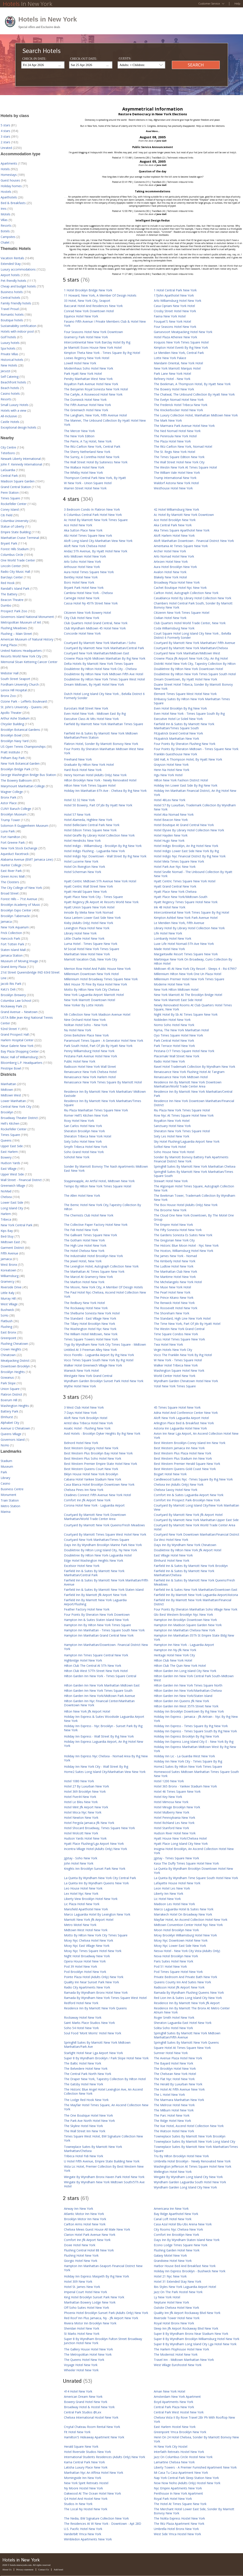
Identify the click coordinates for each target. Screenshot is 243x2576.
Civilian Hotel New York (170, 618)
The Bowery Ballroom (16, 780)
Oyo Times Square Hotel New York (178, 1035)
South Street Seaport (15, 679)
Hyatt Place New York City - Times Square (93, 897)
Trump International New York (175, 478)
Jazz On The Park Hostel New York (178, 2292)
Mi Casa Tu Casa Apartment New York (181, 2472)
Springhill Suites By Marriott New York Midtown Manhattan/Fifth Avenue (187, 2035)
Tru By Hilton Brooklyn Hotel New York (181, 2156)
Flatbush (7, 1321)
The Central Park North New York (87, 2074)
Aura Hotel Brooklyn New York (175, 567)
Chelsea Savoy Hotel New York (175, 1490)
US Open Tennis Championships (23, 746)
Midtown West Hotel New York (85, 1930)
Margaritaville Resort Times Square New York (186, 954)
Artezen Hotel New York (171, 561)
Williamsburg (9, 1276)
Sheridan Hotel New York (81, 2328)
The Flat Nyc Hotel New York (174, 2079)
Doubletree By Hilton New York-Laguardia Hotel (98, 1555)
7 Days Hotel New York (80, 1413)
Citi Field (6, 515)
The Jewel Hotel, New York (83, 1261)
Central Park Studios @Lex (82, 2412)
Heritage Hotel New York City (174, 1655)
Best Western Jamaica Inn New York (179, 1448)
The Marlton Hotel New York (84, 1282)
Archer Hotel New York (170, 551)
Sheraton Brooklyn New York (84, 1131)
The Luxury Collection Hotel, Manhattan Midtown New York (196, 415)
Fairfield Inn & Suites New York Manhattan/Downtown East (195, 1590)
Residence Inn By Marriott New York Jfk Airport (187, 2003)
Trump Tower (10, 820)
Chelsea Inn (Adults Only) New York (178, 1484)
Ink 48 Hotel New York (169, 907)
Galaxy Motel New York (170, 2255)
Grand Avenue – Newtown (19, 1012)
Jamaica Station (12, 955)
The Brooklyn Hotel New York (175, 2068)
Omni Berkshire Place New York (86, 1035)
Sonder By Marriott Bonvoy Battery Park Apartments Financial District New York (191, 1159)
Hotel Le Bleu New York (81, 1802)
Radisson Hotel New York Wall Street (90, 1066)
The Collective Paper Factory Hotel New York (95, 1225)
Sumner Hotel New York (171, 2053)
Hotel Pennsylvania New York (174, 1817)
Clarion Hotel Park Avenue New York (89, 2235)
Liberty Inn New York (168, 1893)
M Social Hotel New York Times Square (91, 949)
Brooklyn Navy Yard (14, 741)
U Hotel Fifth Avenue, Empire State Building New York (101, 2161)
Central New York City (16, 1106)
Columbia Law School (16, 1000)
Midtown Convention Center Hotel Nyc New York (188, 1925)
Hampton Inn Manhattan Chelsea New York (184, 1630)
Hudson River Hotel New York (175, 1833)
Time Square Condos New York (176, 1334)
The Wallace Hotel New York (84, 467)
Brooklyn (7, 1112)
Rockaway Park (11, 1006)
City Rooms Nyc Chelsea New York (178, 2229)
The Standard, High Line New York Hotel (182, 1318)
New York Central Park (16, 1225)
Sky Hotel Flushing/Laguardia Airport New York (187, 1141)
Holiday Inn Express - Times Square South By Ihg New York (195, 1731)
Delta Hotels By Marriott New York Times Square (98, 664)
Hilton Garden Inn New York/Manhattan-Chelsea (188, 1690)
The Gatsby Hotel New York (83, 2084)
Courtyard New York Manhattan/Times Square (96, 1540)
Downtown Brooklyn (15, 1366)
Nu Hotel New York (77, 1030)
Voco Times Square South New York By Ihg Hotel (98, 1360)
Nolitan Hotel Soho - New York (85, 1025)
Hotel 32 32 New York (79, 800)
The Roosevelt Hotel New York (175, 1308)
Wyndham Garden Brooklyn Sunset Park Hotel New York (103, 1381)
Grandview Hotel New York (173, 2261)
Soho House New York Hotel (174, 1152)
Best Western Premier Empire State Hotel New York (100, 1464)
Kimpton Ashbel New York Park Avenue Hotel (186, 918)
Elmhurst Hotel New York (171, 1560)
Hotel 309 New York (78, 2281)
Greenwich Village (13, 1185)
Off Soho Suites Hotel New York (86, 2307)
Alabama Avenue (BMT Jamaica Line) (27, 859)
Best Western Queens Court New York (91, 1469)
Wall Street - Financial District (21, 1180)
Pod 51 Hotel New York (170, 1966)
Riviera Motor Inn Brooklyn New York (90, 2323)
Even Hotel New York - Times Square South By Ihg (189, 713)
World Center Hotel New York (174, 1376)
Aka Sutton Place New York (83, 530)
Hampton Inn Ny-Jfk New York (175, 1650)
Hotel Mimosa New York (171, 1802)
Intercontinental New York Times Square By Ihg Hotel (191, 912)
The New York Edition (79, 436)
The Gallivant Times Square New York (90, 1235)
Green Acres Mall (13, 876)
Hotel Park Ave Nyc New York (175, 867)
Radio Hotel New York (169, 1061)
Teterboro (8, 453)
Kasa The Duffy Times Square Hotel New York (186, 1863)
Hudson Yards (10, 1163)
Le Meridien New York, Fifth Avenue (179, 923)
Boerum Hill (9, 1400)
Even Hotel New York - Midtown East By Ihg (95, 713)
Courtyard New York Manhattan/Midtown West (187, 653)
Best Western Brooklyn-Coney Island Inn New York (189, 1443)
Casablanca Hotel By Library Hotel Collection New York (192, 598)
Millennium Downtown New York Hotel (91, 974)
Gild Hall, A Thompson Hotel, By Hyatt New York (188, 759)
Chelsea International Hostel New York (91, 2417)
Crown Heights (11, 1349)
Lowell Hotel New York (80, 363)
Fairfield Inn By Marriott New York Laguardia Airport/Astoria (196, 1595)
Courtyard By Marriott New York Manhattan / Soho (100, 643)
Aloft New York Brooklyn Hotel (85, 1418)
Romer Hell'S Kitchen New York (86, 1115)
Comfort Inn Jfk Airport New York (87, 1500)
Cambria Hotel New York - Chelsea (88, 593)
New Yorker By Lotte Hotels (84, 1005)
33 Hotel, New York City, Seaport (87, 301)
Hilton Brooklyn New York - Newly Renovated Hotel (100, 780)
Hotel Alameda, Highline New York (88, 820)
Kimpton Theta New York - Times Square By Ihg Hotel (102, 353)
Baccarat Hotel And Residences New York (93, 306)
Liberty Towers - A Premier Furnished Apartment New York (195, 2467)
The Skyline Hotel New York (83, 2126)
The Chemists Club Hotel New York (88, 1215)
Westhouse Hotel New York (173, 488)
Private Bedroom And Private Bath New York (185, 1977)
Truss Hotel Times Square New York (179, 1339)
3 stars (5, 136)
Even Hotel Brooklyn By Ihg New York (180, 708)
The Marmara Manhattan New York (179, 2100)
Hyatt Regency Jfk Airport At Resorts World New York (101, 902)
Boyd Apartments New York (173, 2402)
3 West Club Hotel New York (84, 1407)
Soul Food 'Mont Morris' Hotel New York (92, 2033)
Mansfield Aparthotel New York (86, 1909)
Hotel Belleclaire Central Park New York (91, 825)
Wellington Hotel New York (173, 2172)
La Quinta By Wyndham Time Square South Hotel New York (196, 1878)
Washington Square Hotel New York (179, 1370)
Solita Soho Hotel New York (173, 2028)
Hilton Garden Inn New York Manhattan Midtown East (102, 1685)
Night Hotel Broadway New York (87, 1956)
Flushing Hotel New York (81, 2255)
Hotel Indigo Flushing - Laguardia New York (94, 851)
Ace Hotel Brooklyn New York (175, 520)
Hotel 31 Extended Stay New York (177, 2281)
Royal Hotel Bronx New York (174, 2323)
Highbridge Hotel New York (83, 1660)
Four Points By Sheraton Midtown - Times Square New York (196, 749)
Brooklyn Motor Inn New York (85, 2219)
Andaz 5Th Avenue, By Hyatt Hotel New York (95, 551)
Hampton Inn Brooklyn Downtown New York (185, 1620)
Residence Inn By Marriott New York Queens (95, 2008)
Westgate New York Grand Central (88, 1376)
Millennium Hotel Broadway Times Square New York (101, 979)
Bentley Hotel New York (81, 577)
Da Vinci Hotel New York (171, 1540)
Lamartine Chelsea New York (174, 2462)
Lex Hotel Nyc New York (81, 1893)
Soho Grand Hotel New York (84, 1152)
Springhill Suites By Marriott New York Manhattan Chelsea (194, 1166)
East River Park (11, 871)
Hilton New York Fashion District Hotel (181, 780)
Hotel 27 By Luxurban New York (86, 1786)
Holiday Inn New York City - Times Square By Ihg (188, 1761)
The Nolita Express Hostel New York (179, 2518)
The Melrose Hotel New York (174, 2105)
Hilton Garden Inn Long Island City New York (185, 1671)
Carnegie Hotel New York (81, 598)
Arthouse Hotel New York (82, 567)
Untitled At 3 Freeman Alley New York (90, 1350)
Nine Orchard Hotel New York (85, 1020)
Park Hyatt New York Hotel (83, 373)
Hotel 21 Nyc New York (170, 2276)
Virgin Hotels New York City (173, 1350)
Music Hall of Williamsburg (19, 1057)
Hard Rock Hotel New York (83, 770)
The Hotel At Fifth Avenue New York (179, 2089)
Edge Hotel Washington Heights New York (93, 1560)
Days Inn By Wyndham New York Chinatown (185, 1545)
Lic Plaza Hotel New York (81, 1904)
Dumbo (6, 605)
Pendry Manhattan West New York (88, 379)
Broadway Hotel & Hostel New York (89, 2407)
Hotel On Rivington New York (84, 867)
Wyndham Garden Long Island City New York (185, 2187)
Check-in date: (34, 58)
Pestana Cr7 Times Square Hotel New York (184, 1051)
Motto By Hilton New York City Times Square (95, 1935)
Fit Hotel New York (77, 2432)
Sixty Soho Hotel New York (83, 1141)
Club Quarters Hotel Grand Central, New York (95, 623)
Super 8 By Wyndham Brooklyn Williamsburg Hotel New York (196, 2339)
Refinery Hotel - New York (172, 379)
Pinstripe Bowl (11, 1068)
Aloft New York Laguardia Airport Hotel (181, 1418)
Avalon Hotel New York (170, 572)
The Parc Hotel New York (171, 2115)
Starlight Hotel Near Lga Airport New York (93, 2053)
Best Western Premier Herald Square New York (187, 1464)
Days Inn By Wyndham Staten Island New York (187, 2240)
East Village (9, 1169)
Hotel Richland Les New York (174, 1823)
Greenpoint (8, 1338)
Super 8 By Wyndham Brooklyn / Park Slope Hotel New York (106, 2058)
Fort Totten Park (12, 944)
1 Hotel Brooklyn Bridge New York (88, 290)
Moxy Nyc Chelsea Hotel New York (88, 1940)
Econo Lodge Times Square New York (180, 2245)
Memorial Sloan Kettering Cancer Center (29, 662)
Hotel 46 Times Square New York (177, 1791)
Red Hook (8, 583)
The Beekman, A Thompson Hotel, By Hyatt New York (192, 384)
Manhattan (8, 1084)
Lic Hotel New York (167, 1899)
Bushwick (7, 1310)
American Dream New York (83, 2396)
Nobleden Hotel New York (172, 1020)
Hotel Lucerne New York (81, 861)
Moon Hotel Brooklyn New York (176, 1930)
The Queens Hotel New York (84, 2360)
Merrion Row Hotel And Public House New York (97, 969)
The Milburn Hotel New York (174, 2110)
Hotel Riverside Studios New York (87, 2452)
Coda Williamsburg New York (174, 628)
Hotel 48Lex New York (169, 800)
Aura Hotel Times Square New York (89, 572)
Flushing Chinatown (14, 1344)
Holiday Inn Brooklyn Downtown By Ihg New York (189, 1711)
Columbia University (14, 521)
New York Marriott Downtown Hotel (89, 1000)
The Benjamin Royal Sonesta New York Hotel (96, 389)
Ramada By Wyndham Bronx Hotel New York (96, 1992)
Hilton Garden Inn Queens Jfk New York (181, 1701)
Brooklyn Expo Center (16, 910)
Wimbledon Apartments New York (88, 2539)
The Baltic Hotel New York (82, 2063)
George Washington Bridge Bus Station (28, 775)
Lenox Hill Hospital (14, 690)
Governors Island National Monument (27, 617)
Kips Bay (7, 1231)
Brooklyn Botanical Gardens (20, 730)
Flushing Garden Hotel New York (176, 2250)
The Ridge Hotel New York (172, 2121)
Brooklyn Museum (14, 814)
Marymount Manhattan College (23, 786)
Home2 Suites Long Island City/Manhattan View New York (105, 1772)
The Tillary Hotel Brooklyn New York (89, 1324)
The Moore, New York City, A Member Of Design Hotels (103, 1287)
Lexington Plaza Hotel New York (86, 928)
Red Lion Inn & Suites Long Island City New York (188, 1998)
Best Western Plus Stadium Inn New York (183, 1458)
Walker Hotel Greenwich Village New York (93, 1365)
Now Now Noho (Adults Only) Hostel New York (187, 2483)
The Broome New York (170, 1210)
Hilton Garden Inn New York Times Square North (188, 1685)
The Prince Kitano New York (173, 1297)
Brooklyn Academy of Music (20, 905)
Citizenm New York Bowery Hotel (87, 613)
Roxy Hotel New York (79, 1121)
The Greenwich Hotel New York (86, 410)
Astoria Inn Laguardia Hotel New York (180, 1428)
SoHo (4, 1315)
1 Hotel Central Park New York (175, 290)
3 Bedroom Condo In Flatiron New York (92, 509)
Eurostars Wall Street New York (86, 708)
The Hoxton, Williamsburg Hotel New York (183, 1251)
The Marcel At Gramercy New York (88, 1277)
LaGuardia (8, 470)
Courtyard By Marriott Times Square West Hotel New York (105, 1534)
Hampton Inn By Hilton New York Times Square (97, 1625)
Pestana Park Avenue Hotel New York (90, 1056)
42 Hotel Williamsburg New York (176, 509)
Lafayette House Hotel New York (177, 1883)
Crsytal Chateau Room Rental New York (92, 2427)
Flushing (6, 1327)
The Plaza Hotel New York (172, 441)
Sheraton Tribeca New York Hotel (87, 1136)
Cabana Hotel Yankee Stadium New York (92, 1479)
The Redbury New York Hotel (84, 1303)
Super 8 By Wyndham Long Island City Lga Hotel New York (195, 2344)
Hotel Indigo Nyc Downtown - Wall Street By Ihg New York (105, 856)
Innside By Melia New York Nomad (88, 912)
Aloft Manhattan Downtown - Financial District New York (194, 541)
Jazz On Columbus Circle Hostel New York (183, 2457)
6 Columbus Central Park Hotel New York (93, 515)
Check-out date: (83, 58)
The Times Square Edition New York (179, 457)
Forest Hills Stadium (15, 549)
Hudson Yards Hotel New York (85, 1838)
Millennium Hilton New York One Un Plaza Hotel (187, 974)
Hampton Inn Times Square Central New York (96, 1655)
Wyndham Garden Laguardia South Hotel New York (190, 2182)
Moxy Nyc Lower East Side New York (180, 1946)
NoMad (6, 1191)
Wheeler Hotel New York (81, 2370)
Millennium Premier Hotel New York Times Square (189, 979)
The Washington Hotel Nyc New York (90, 1329)
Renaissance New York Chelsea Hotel (90, 1072)
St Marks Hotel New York (81, 2334)
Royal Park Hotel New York (173, 2499)
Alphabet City (10, 1423)
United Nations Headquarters (21, 651)
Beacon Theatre (12, 600)
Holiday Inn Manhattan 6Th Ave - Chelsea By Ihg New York (105, 791)
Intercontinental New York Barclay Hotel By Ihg (97, 342)
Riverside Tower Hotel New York (176, 2318)
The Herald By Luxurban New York (178, 2084)
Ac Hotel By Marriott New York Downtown (184, 515)
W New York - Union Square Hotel (88, 483)
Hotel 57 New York (77, 814)
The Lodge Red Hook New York (86, 2100)
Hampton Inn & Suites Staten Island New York (96, 1620)
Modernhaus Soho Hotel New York (88, 368)
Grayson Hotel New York (171, 764)
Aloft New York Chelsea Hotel (85, 546)
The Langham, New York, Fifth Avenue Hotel (95, 415)
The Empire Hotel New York (173, 1225)
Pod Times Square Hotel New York (178, 1972)
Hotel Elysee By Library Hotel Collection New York (189, 830)
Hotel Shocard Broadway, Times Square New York (99, 1828)
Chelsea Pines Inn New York (83, 1490)
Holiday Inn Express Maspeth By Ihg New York (96, 2276)
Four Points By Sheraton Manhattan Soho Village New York (195, 1609)
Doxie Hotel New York (79, 2245)
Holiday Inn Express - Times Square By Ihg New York (191, 1726)
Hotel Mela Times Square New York (179, 861)
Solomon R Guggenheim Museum (24, 825)
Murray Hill (8, 1298)
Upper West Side (12, 1174)
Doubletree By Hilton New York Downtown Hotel (188, 669)
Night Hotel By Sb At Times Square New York (186, 1014)
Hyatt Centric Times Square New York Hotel (184, 881)
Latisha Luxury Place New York (85, 2467)
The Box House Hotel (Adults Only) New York (186, 1205)
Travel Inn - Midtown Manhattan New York (184, 2360)
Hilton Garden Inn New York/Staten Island (183, 1696)
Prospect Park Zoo (14, 611)
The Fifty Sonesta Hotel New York (178, 1230)
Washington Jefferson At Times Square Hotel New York (192, 2166)
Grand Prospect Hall (15, 1034)
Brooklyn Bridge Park (15, 769)
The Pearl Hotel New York (172, 1292)
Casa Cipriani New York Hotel (174, 306)
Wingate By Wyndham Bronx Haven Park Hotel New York (104, 2177)
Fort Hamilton (10, 837)
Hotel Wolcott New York (81, 1833)
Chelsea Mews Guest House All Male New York (97, 2229)
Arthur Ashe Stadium (15, 718)
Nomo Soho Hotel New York (174, 1025)
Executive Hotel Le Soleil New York (178, 719)
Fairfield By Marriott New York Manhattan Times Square (103, 724)
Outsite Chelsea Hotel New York (176, 2307)
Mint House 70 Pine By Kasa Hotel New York (95, 984)
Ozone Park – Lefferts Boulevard (24, 701)
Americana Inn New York (171, 2208)
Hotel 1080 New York (79, 1781)
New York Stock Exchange (19, 848)
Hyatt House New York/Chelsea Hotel (180, 1838)
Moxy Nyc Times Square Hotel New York (92, 1951)
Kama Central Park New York (84, 2462)
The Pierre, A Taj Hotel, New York (88, 441)
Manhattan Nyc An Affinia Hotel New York (93, 2472)
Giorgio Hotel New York (80, 2261)
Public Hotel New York (79, 1061)
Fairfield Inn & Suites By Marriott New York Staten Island (104, 1590)
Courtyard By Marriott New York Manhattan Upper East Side (196, 1520)
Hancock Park (10, 938)
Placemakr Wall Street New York (176, 1056)
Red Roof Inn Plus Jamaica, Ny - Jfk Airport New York (101, 2318)
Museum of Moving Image (19, 961)
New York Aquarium (15, 927)
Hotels (5, 169)
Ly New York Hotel (167, 2297)
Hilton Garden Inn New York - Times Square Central (100, 1676)
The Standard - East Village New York (90, 1318)
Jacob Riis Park (11, 984)
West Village (9, 1304)
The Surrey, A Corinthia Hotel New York (91, 457)
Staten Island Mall (13, 950)
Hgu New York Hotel (168, 775)
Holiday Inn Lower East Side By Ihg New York (185, 785)
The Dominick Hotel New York (85, 400)
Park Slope (8, 1383)
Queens (6, 1140)
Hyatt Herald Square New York (85, 891)
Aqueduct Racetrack (15, 854)
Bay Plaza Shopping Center (20, 1051)
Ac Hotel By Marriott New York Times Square (96, 520)
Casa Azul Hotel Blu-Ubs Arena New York (183, 2224)
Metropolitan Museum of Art (21, 622)
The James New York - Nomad (175, 1256)
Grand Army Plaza (13, 967)
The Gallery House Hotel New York (88, 2349)
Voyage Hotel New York (80, 2365)
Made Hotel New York (169, 949)
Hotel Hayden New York (171, 835)
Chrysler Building (12, 724)
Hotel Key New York (168, 1797)
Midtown (7, 1089)
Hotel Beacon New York (171, 820)
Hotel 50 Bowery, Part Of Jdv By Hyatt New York (98, 805)
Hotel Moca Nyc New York (82, 1812)
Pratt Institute (10, 752)
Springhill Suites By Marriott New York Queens (186, 2042)
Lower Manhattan (13, 1101)
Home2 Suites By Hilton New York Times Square (188, 1766)
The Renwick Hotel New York (174, 1303)
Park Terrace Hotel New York (174, 1046)
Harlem (6, 1214)
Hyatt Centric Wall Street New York (88, 886)
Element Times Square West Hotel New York (185, 694)
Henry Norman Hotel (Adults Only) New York (95, 775)
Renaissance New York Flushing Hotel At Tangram (189, 1072)
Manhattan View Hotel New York (87, 954)
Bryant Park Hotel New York (84, 588)
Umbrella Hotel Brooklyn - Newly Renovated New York (192, 2161)
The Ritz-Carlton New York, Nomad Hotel (183, 446)
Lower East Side (12, 1202)
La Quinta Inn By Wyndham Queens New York (96, 1883)
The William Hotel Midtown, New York (90, 1334)
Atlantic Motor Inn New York (84, 2214)
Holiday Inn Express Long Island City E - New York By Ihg (193, 1741)
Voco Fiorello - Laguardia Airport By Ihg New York (99, 1355)
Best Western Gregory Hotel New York (91, 1448)
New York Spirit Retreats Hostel (86, 2483)
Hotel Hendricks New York (82, 840)
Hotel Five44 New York (80, 1797)
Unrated (6, 148)
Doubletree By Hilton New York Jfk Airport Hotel (187, 1550)
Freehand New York (78, 759)
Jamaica (6, 921)
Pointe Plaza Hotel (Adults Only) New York (93, 1977)
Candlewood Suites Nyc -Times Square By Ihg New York (193, 1479)
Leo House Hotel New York (83, 1888)
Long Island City (12, 1208)
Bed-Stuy (7, 1236)
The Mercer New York (79, 431)
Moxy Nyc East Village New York (86, 1946)
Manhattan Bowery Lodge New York (90, 2302)
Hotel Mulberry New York (171, 1812)
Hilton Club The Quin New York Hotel (180, 1665)
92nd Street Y (10, 1029)
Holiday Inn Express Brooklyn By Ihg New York (186, 1736)
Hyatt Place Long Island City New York (181, 1844)
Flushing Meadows (14, 628)
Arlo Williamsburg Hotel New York (177, 301)
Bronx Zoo (8, 696)
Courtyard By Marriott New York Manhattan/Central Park (104, 648)
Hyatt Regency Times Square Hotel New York (186, 902)
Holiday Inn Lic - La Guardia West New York (184, 1756)
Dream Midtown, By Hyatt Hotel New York (94, 684)
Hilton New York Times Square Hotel (90, 785)
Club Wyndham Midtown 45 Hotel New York (95, 628)
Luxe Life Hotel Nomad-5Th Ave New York (184, 944)
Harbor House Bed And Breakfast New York (185, 2266)
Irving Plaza (9, 645)
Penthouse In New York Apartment (178, 2493)
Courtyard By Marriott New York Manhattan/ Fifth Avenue (194, 643)
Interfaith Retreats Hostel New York (179, 2452)
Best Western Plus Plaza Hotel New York (182, 1453)
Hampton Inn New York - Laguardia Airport (184, 1645)
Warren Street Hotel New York (85, 488)
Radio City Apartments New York (87, 1987)
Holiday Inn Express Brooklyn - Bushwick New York (189, 2271)
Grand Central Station (16, 487)
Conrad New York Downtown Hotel (89, 311)
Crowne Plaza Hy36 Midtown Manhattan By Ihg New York (104, 658)
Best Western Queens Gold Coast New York (185, 1469)
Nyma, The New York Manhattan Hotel (181, 1030)
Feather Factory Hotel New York (86, 1609)
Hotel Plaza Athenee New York (175, 337)
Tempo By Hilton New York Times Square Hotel (97, 1186)
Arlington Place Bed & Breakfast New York (184, 1423)
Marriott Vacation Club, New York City (91, 959)
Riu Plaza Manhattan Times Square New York (96, 1110)
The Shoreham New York (171, 1313)
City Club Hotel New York (81, 618)
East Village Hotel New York (173, 1555)
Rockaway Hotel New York (82, 2017)
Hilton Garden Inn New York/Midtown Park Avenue (99, 1696)
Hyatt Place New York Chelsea (175, 891)
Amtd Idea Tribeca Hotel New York (88, 1423)
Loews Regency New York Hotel (86, 358)
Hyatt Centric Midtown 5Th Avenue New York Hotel (100, 881)
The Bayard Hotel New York (173, 2063)
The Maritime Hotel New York (175, 1277)
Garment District (12, 1248)
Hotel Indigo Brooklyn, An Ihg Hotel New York (186, 846)
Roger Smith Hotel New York (174, 2017)
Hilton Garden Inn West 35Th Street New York (186, 1706)
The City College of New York (21, 888)
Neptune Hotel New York (171, 2302)
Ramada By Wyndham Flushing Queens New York (189, 1992)
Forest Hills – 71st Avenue (19, 899)
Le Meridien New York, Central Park (179, 353)
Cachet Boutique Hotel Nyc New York (180, 588)
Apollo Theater (11, 713)
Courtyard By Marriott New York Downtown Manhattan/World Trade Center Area (95, 1517)
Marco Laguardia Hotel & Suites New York (183, 1909)
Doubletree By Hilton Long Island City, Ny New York (100, 1550)
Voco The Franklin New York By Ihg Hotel (183, 1355)
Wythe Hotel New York (80, 1386)
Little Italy (7, 1293)
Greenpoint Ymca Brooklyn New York (180, 2432)
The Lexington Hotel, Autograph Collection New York (101, 1266)
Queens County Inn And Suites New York (182, 1982)
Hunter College (11, 865)
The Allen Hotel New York (82, 1195)
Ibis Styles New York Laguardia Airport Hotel (185, 2287)
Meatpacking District (15, 1360)
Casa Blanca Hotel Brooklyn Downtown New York (99, 1484)
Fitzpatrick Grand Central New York (178, 733)
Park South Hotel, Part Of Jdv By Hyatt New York (98, 1046)
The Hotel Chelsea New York (84, 1251)
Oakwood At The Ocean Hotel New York (92, 2493)
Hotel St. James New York (82, 2287)
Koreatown (8, 1270)
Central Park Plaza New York (174, 2407)
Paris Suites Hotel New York (173, 1961)
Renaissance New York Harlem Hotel (90, 1077)
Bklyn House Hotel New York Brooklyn (91, 1474)
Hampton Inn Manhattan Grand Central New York (99, 1635)
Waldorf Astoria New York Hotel (176, 483)
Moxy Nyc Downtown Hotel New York (181, 1940)
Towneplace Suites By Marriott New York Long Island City (194, 2141)
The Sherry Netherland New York (87, 452)
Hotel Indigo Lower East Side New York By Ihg (186, 851)
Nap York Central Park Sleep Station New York (186, 2478)
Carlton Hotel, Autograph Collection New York (186, 593)
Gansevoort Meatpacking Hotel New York (183, 332)
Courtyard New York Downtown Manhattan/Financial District (196, 1534)
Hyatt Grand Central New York (175, 886)
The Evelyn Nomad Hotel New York (179, 400)
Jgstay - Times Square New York (176, 1858)
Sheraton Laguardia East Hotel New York (182, 2023)
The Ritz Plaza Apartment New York (179, 2524)
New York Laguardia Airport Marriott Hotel (94, 995)
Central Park (9, 476)
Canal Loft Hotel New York (172, 2219)
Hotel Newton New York (81, 1817)
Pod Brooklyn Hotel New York (85, 1972)
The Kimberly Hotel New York (174, 1261)
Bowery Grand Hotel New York (85, 2402)
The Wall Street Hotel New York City (179, 462)
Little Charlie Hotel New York (84, 938)
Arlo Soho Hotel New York (82, 561)
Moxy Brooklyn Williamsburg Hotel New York (185, 1935)
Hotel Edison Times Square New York (90, 830)
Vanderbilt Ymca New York (82, 2534)
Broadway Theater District (19, 1118)
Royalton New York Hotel (171, 1121)
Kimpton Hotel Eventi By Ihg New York (181, 347)
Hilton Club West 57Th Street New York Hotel (96, 1671)
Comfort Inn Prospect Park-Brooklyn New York (187, 1500)
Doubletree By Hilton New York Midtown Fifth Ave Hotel (103, 674)
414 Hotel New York (78, 2391)
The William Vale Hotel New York (177, 472)
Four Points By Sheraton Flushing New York (184, 744)
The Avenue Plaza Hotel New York (178, 2058)
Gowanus (7, 1377)
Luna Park (8, 831)
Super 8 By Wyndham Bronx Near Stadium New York (191, 2334)
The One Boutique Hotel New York (88, 2115)
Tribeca (6, 1219)
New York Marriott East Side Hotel (178, 1000)
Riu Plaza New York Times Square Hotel (182, 1110)
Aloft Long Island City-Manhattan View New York (98, 541)
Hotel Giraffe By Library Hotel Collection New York (99, 835)
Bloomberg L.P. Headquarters (21, 1063)
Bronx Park (8, 797)
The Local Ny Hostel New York (85, 2509)
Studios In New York (78, 2504)
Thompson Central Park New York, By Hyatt (95, 478)
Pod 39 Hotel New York (80, 1966)
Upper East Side (12, 1146)
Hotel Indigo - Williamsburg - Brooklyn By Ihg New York (103, 846)
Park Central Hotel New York (174, 1040)
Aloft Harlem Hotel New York (174, 535)
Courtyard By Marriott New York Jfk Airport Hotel (188, 1515)
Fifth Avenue (9, 1253)
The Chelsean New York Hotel (175, 2074)
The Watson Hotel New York (174, 2131)
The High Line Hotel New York (85, 1245)
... (59, 65)
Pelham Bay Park (13, 758)
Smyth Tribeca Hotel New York (85, 1147)
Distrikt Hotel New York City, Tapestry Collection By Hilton (195, 664)
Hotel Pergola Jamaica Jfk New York (89, 1823)
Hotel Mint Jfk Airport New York (86, 1807)
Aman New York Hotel (169, 2391)
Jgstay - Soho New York (80, 1858)
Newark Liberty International (21, 459)
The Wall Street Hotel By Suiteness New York (95, 462)
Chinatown (8, 1355)
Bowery (6, 1157)
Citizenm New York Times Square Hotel (181, 613)
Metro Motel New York (80, 1925)
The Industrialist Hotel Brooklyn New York (93, 1256)
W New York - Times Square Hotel (178, 1360)
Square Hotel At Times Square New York (182, 2048)
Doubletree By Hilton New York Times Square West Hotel (104, 679)
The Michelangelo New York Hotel (178, 1282)
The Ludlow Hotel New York (173, 1266)
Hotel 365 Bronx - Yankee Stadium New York (185, 1786)
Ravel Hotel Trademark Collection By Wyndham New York (194, 1066)
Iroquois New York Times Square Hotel (181, 342)
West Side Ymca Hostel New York (177, 2534)
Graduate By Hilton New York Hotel (89, 764)
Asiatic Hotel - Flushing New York (87, 1428)
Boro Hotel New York (79, 582)
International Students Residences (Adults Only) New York (104, 2457)
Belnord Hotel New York (81, 1443)
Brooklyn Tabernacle (15, 916)
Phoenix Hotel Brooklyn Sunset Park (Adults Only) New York (106, 2313)
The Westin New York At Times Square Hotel (185, 467)
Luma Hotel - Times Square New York (90, 944)
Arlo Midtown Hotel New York (85, 556)
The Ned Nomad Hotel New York (177, 431)
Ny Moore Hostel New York (83, 2488)
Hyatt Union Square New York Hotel (89, 907)
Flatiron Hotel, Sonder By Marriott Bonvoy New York (101, 744)
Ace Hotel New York (78, 525)
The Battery (9, 594)
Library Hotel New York (80, 933)
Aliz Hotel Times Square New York (88, 535)
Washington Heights (15, 1406)
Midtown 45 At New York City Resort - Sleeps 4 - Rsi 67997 (195, 969)
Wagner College (12, 792)
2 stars (5, 142)
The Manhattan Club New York (175, 1271)
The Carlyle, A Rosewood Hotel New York (93, 394)
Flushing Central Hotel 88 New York (89, 2250)
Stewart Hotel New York (171, 1181)
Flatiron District (11, 1394)
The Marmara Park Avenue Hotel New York (184, 426)
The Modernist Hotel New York (176, 2354)
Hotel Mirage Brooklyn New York (177, 1807)
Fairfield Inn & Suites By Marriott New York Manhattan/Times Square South (184, 726)
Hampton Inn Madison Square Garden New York (188, 1625)
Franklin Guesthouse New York (175, 754)
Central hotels (10, 297)
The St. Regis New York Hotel (174, 452)
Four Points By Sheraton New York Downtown (97, 1614)
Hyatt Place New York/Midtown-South (180, 897)
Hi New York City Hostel (170, 2446)
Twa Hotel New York (168, 1344)
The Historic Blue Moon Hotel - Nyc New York (186, 1245)
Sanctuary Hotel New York (172, 1126)
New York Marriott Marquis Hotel (177, 368)
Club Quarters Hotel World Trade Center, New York (190, 623)
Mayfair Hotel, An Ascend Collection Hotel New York (190, 1920)
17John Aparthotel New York (174, 295)
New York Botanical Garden (20, 763)
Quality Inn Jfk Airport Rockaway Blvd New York (187, 2313)
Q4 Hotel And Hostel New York (85, 2499)
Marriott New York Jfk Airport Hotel (88, 1920)
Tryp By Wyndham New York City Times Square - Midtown (105, 1344)
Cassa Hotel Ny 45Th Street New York (91, 603)
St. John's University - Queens (21, 707)
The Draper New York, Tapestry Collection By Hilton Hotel (105, 2079)
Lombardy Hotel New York (172, 938)
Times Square (10, 1135)
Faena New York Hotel (170, 316)
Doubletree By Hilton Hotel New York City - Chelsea (100, 669)
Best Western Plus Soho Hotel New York (92, 1458)
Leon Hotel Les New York (172, 1888)
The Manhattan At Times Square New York (94, 1271)
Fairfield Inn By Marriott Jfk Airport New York (95, 1595)
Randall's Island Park (15, 588)
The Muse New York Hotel (172, 1287)
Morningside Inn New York (82, 2478)
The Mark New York (168, 420)
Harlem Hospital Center (17, 1040)
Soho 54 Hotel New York (81, 2028)
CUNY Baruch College (16, 809)
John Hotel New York (78, 1863)
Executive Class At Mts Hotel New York (91, 719)
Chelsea (6, 1197)
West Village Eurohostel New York (177, 2365)
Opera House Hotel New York (85, 1961)
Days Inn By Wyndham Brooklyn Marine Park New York (103, 1545)
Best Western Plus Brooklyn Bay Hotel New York (98, 1453)
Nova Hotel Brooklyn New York (176, 1956)
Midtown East (10, 1242)
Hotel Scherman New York (82, 872)
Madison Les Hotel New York (174, 1904)
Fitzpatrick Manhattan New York (176, 738)
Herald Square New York (81, 2446)
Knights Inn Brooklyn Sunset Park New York (94, 1868)
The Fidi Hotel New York (81, 1230)
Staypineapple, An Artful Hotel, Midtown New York (99, 1181)
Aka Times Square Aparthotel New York (181, 530)
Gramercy (7, 1281)
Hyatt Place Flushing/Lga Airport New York (94, 1844)
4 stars (5, 131)
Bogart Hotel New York (170, 1474)
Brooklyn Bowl (11, 735)
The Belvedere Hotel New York (85, 2068)
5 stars (5, 125)
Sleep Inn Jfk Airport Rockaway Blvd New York (186, 2328)
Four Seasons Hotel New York (175, 327)
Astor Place (9, 803)
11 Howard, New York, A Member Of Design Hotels (100, 295)
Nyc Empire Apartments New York (178, 2488)
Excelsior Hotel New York (81, 1566)
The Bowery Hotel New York (174, 389)
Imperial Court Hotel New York (85, 2292)
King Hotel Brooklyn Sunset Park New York (94, 2297)
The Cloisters (10, 882)
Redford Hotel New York (81, 2003)
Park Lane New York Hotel (172, 373)
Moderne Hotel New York (172, 984)
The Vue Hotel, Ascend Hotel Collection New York (189, 2126)
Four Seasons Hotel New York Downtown (93, 332)
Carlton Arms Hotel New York (85, 2224)
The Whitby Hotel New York (83, 472)
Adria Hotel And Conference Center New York (186, 1413)
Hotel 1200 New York (169, 1781)
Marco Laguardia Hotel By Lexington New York (97, 1914)
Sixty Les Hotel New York (171, 1136)
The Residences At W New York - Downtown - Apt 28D (102, 2524)
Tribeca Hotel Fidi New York (83, 2156)
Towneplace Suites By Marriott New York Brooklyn (189, 2136)
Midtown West (11, 1095)
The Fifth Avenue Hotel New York (87, 405)
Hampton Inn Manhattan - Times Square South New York (104, 1630)
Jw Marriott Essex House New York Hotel (93, 347)
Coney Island (10, 509)
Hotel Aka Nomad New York (174, 814)
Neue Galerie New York (17, 1046)
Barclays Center (12, 577)
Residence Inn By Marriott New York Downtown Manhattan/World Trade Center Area (187, 1084)
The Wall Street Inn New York (84, 2131)
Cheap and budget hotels (18, 286)
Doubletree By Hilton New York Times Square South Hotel (195, 674)
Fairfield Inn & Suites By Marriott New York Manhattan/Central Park (94, 1573)
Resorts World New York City (21, 656)
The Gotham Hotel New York (84, 1240)
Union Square (10, 1389)
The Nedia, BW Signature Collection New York (96, 2518)
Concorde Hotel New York (82, 633)
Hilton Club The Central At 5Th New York (92, 1665)
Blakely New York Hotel (170, 577)
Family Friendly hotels (16, 303)
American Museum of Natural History (27, 639)
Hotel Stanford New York (171, 1828)
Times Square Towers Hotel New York (91, 1339)
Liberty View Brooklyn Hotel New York (90, 1899)
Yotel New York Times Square (175, 1386)
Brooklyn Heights (13, 1372)
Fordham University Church (20, 684)
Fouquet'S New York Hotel (172, 321)
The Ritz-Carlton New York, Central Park (92, 446)
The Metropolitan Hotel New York (88, 2354)
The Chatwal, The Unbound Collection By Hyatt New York (194, 394)
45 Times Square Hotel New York (177, 1407)
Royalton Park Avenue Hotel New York (91, 384)
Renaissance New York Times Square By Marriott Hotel (103, 1082)
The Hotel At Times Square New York (180, 2504)
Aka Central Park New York (173, 525)
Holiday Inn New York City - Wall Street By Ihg (96, 1766)
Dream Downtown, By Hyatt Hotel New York (185, 679)
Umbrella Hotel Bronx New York (176, 2529)
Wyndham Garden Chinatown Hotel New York (186, 1381)
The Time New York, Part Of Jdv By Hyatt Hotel (187, 1324)
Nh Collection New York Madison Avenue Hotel (97, 1014)
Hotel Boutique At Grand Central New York (184, 825)
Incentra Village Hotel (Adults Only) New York (95, 1849)
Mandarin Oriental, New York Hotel (178, 363)
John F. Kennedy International (21, 464)
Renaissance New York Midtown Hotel (181, 1077)
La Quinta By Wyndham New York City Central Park (100, 1878)
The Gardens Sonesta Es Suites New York (183, 1235)
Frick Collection (11, 933)
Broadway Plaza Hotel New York (177, 582)
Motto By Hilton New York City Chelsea (91, 989)
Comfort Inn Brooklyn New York (176, 2235)
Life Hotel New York (168, 933)
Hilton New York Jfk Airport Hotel (87, 1711)
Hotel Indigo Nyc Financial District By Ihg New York (190, 856)
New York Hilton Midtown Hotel (176, 989)
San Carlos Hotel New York (83, 1126)
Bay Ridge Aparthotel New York (176, 2214)
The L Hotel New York (169, 2094)
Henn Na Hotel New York (171, 770)
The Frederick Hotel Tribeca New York (180, 405)
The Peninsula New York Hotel (175, 436)
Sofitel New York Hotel (170, 1147)
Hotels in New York (47, 19)
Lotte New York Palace (170, 358)
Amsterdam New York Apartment (177, 2396)
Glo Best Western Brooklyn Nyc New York (183, 1614)
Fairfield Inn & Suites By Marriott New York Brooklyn (191, 1566)
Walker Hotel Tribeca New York (176, 1365)
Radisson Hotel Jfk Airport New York (179, 1987)
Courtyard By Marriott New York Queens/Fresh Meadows (104, 1525)
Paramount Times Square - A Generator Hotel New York (103, 1040)
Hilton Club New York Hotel (173, 1660)
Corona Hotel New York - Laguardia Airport (94, 1505)
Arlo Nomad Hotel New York (174, 556)
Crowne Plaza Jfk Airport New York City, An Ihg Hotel (191, 658)
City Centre (8, 447)
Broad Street (10, 893)
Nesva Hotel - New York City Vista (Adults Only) (187, 1951)
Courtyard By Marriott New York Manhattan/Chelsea (191, 648)
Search (196, 65)
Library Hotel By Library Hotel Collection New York (189, 928)
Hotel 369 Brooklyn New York (85, 1791)
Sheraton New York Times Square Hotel (182, 1131)
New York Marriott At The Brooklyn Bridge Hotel (188, 995)
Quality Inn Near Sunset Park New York (91, 1982)
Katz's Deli (8, 989)
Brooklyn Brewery (13, 995)
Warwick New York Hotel (81, 1370)
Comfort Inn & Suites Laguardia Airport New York (188, 1495)
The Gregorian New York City (174, 1240)
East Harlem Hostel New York (175, 2427)
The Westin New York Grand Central (179, 1329)
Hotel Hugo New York (169, 840)
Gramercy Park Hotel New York (86, 337)
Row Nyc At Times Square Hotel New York (184, 1115)
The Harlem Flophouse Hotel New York (181, 2349)
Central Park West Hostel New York (179, 2412)
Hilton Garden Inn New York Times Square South (98, 1690)
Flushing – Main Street (16, 634)
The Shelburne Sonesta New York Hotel (92, 1313)
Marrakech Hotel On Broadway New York (183, 1914)
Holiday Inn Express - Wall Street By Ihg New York (99, 1736)
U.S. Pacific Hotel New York (83, 2529)
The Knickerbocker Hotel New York (178, 410)
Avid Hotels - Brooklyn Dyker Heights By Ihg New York (102, 1433)
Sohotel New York (76, 1157)
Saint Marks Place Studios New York (89, 2023)
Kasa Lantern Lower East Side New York (92, 918)
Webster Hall (9, 673)
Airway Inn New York (78, 2208)
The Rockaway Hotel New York (86, 1308)
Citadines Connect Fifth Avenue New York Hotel (97, 1495)
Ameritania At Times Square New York (181, 546)
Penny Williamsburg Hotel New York (89, 1051)
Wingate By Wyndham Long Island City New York (188, 2177)
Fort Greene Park (13, 842)
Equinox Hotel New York (81, 316)
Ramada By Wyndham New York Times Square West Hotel (105, 1998)
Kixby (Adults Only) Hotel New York (88, 923)
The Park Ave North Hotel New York (89, 2121)
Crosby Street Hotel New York (175, 311)
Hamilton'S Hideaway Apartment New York (94, 2437)
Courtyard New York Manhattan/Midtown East (96, 653)
